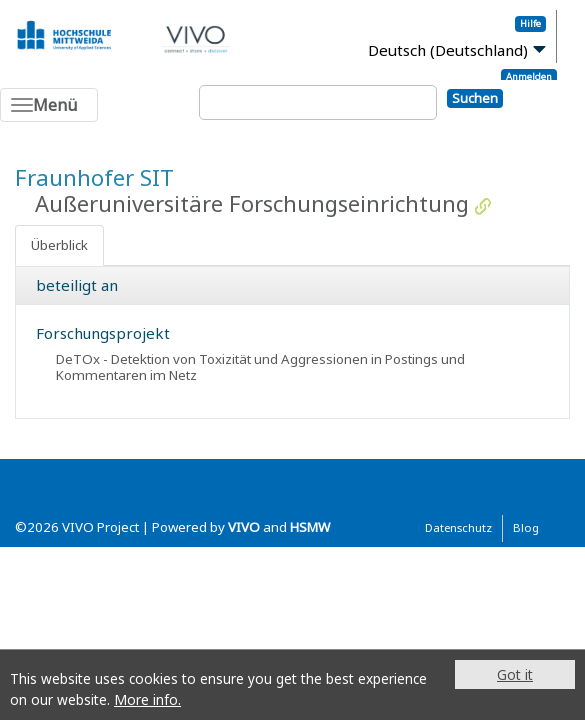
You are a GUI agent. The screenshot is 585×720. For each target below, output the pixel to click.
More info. (147, 699)
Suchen (475, 98)
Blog (526, 527)
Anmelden (529, 76)
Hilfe (530, 23)
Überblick (59, 245)
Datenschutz (458, 527)
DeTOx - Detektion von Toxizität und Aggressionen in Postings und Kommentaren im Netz (260, 367)
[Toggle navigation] (49, 105)
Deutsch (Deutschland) (448, 50)
